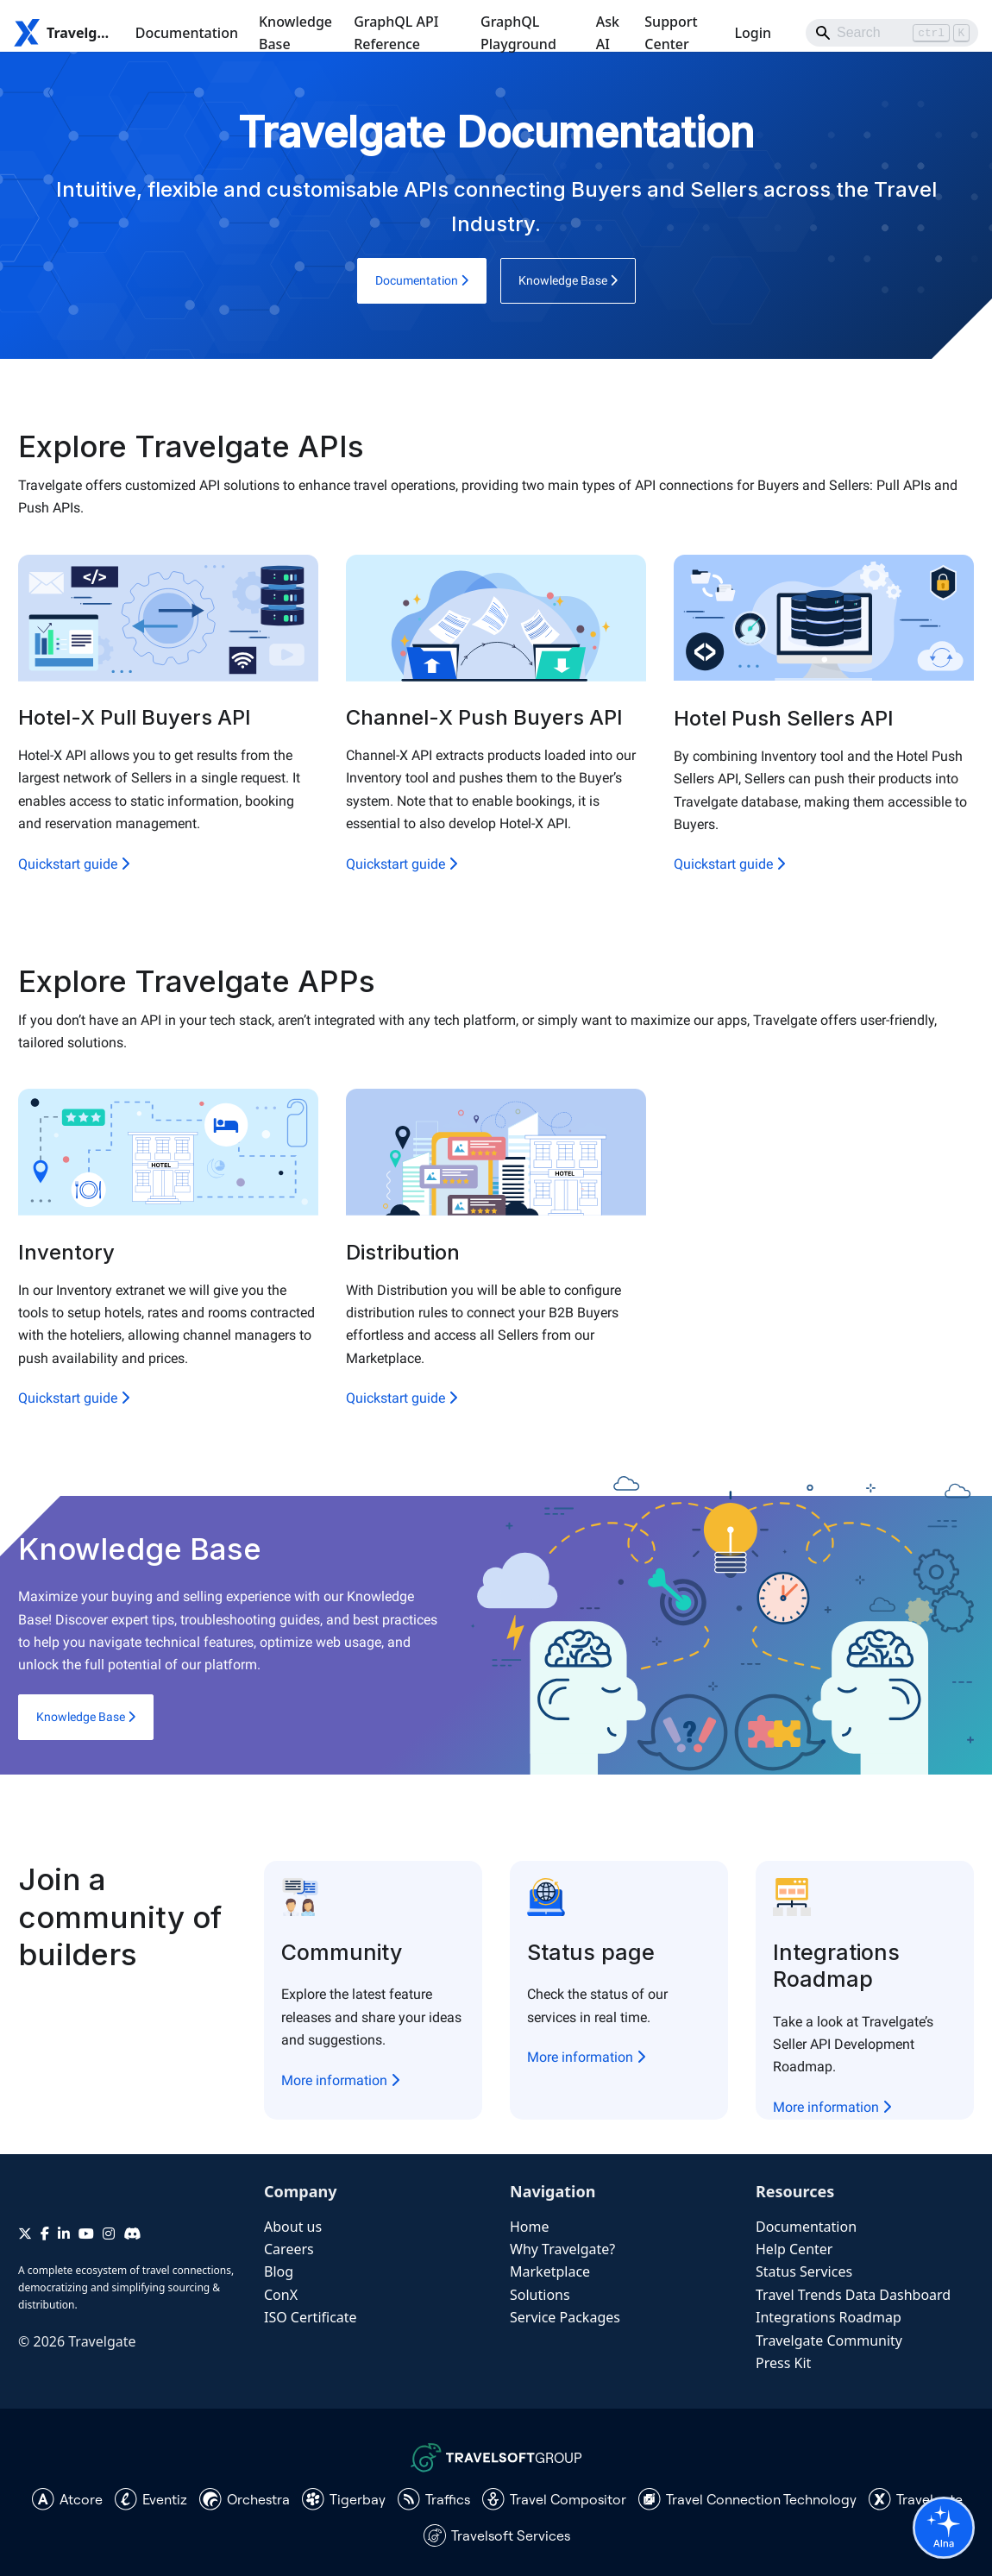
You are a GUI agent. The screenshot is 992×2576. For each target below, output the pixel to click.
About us (293, 2226)
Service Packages (565, 2317)
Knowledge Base (295, 32)
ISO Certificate (310, 2317)
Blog (278, 2271)
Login (752, 32)
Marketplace (550, 2271)
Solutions (540, 2294)
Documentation (186, 32)
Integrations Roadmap (828, 2317)
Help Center (794, 2249)
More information (340, 2080)
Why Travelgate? (562, 2249)
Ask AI (607, 32)
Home (529, 2226)
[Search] (892, 33)
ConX (281, 2294)
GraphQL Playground (518, 32)
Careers (289, 2249)
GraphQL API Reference (396, 32)
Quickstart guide (73, 864)
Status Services (804, 2271)
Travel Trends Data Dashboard (853, 2294)
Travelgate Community (829, 2340)
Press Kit (783, 2362)
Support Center (670, 32)
